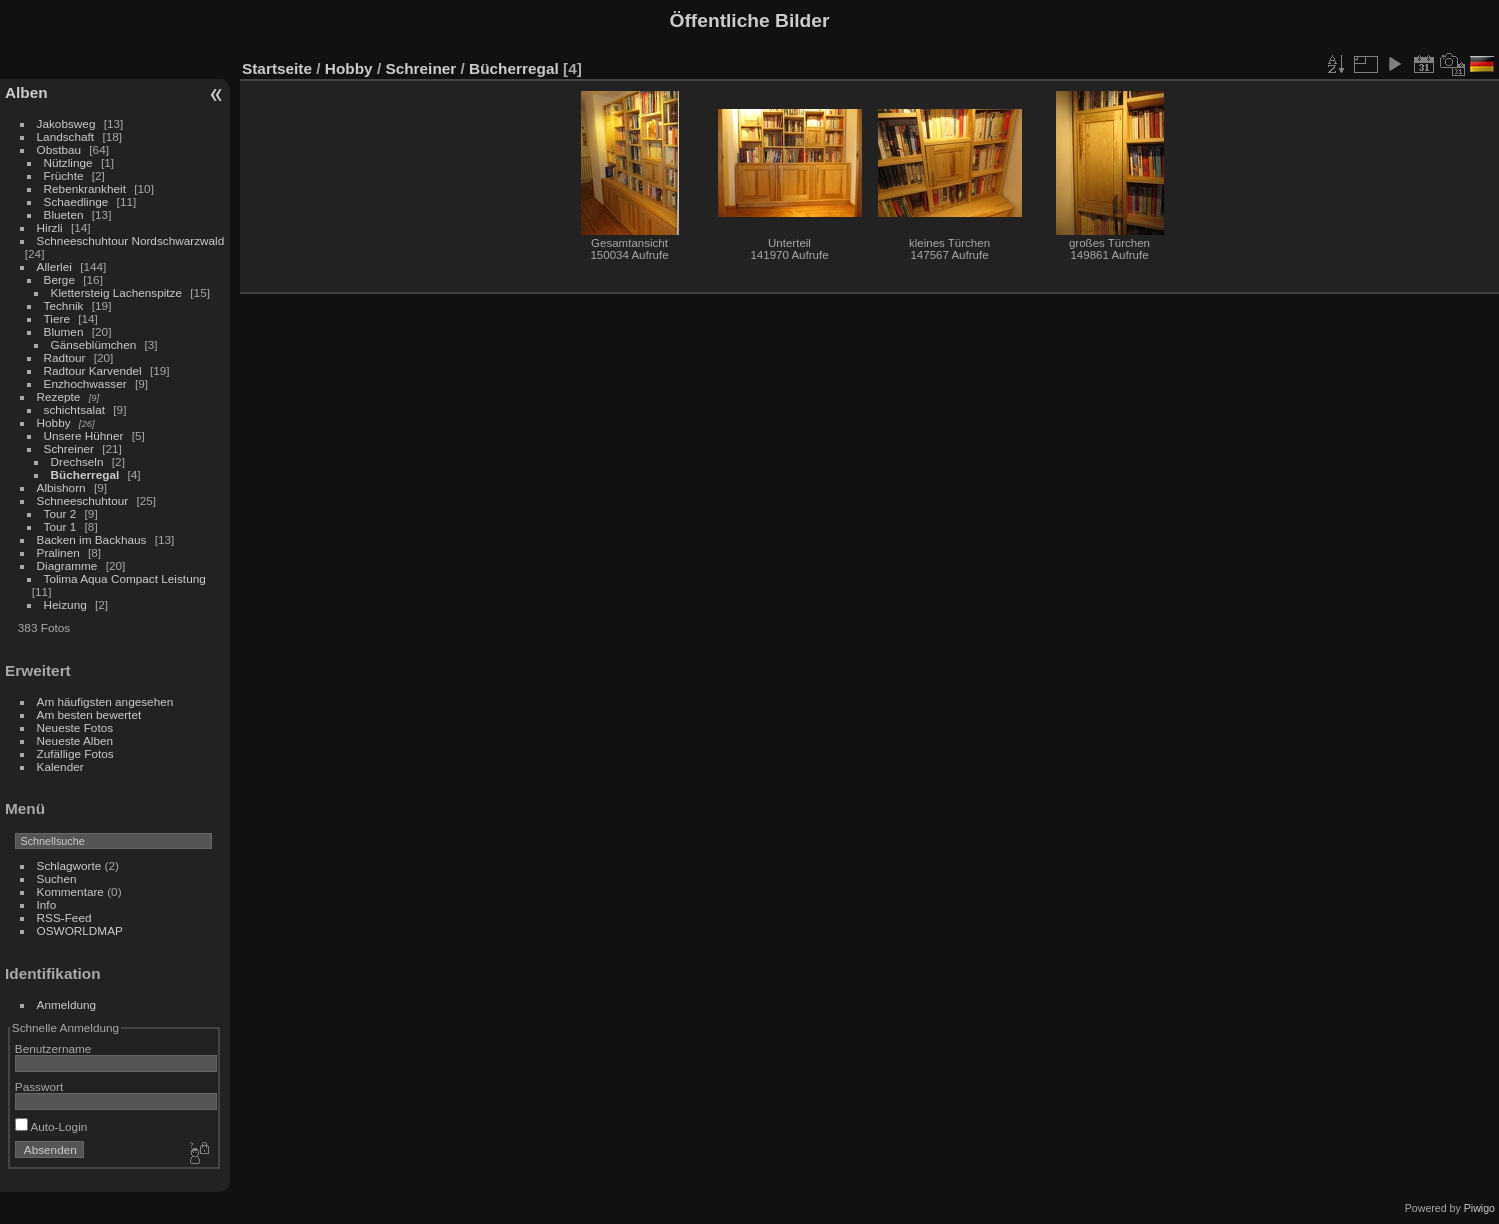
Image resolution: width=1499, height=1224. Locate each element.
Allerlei (54, 266)
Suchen (57, 878)
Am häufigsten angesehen (105, 701)
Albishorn (61, 487)
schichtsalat (74, 409)
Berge (59, 279)
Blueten (64, 214)
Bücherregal (85, 474)
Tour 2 (60, 513)
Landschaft (66, 136)
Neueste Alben (75, 740)
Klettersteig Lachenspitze (116, 292)
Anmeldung (67, 1004)
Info (47, 904)
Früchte (64, 175)
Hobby (54, 422)
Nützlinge (68, 162)
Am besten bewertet (89, 714)
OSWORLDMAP (80, 930)
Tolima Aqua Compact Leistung (125, 578)
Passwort (39, 1086)
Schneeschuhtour (83, 500)
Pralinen (58, 552)
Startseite (277, 68)
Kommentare (70, 891)
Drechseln (77, 461)
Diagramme (67, 565)
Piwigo (1479, 1208)
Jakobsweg (66, 123)
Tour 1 (60, 526)
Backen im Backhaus (92, 539)
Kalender (60, 766)
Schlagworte (69, 865)
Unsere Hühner (84, 435)
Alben (26, 92)
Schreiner (69, 448)
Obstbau (59, 149)
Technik (64, 305)
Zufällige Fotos (75, 753)
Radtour (65, 357)
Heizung (65, 604)
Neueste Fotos (75, 727)
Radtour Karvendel (93, 370)
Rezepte (59, 396)
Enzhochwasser (85, 383)
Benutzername (53, 1048)
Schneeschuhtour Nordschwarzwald (131, 240)
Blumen (64, 331)
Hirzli (50, 227)
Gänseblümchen (94, 344)
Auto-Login (51, 1126)
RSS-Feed (64, 917)
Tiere (57, 318)
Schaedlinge (76, 201)
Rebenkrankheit (85, 188)
